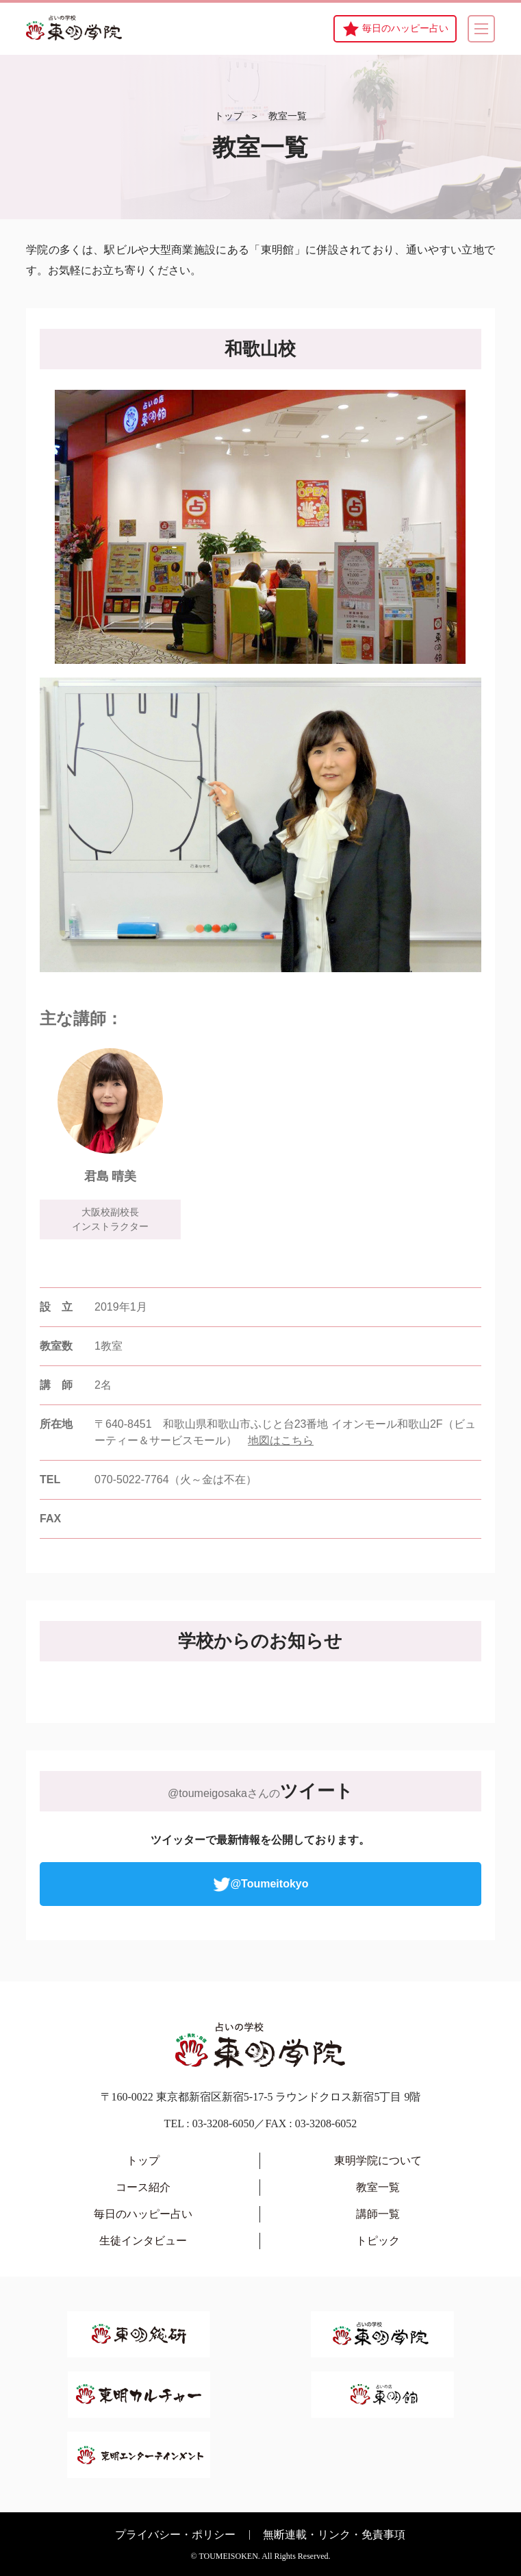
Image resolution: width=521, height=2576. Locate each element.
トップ (228, 115)
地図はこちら (281, 1440)
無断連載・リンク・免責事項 (334, 2534)
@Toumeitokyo (261, 1884)
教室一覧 (287, 115)
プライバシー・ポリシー (175, 2534)
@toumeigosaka (207, 1793)
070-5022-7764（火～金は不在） (175, 1479)
